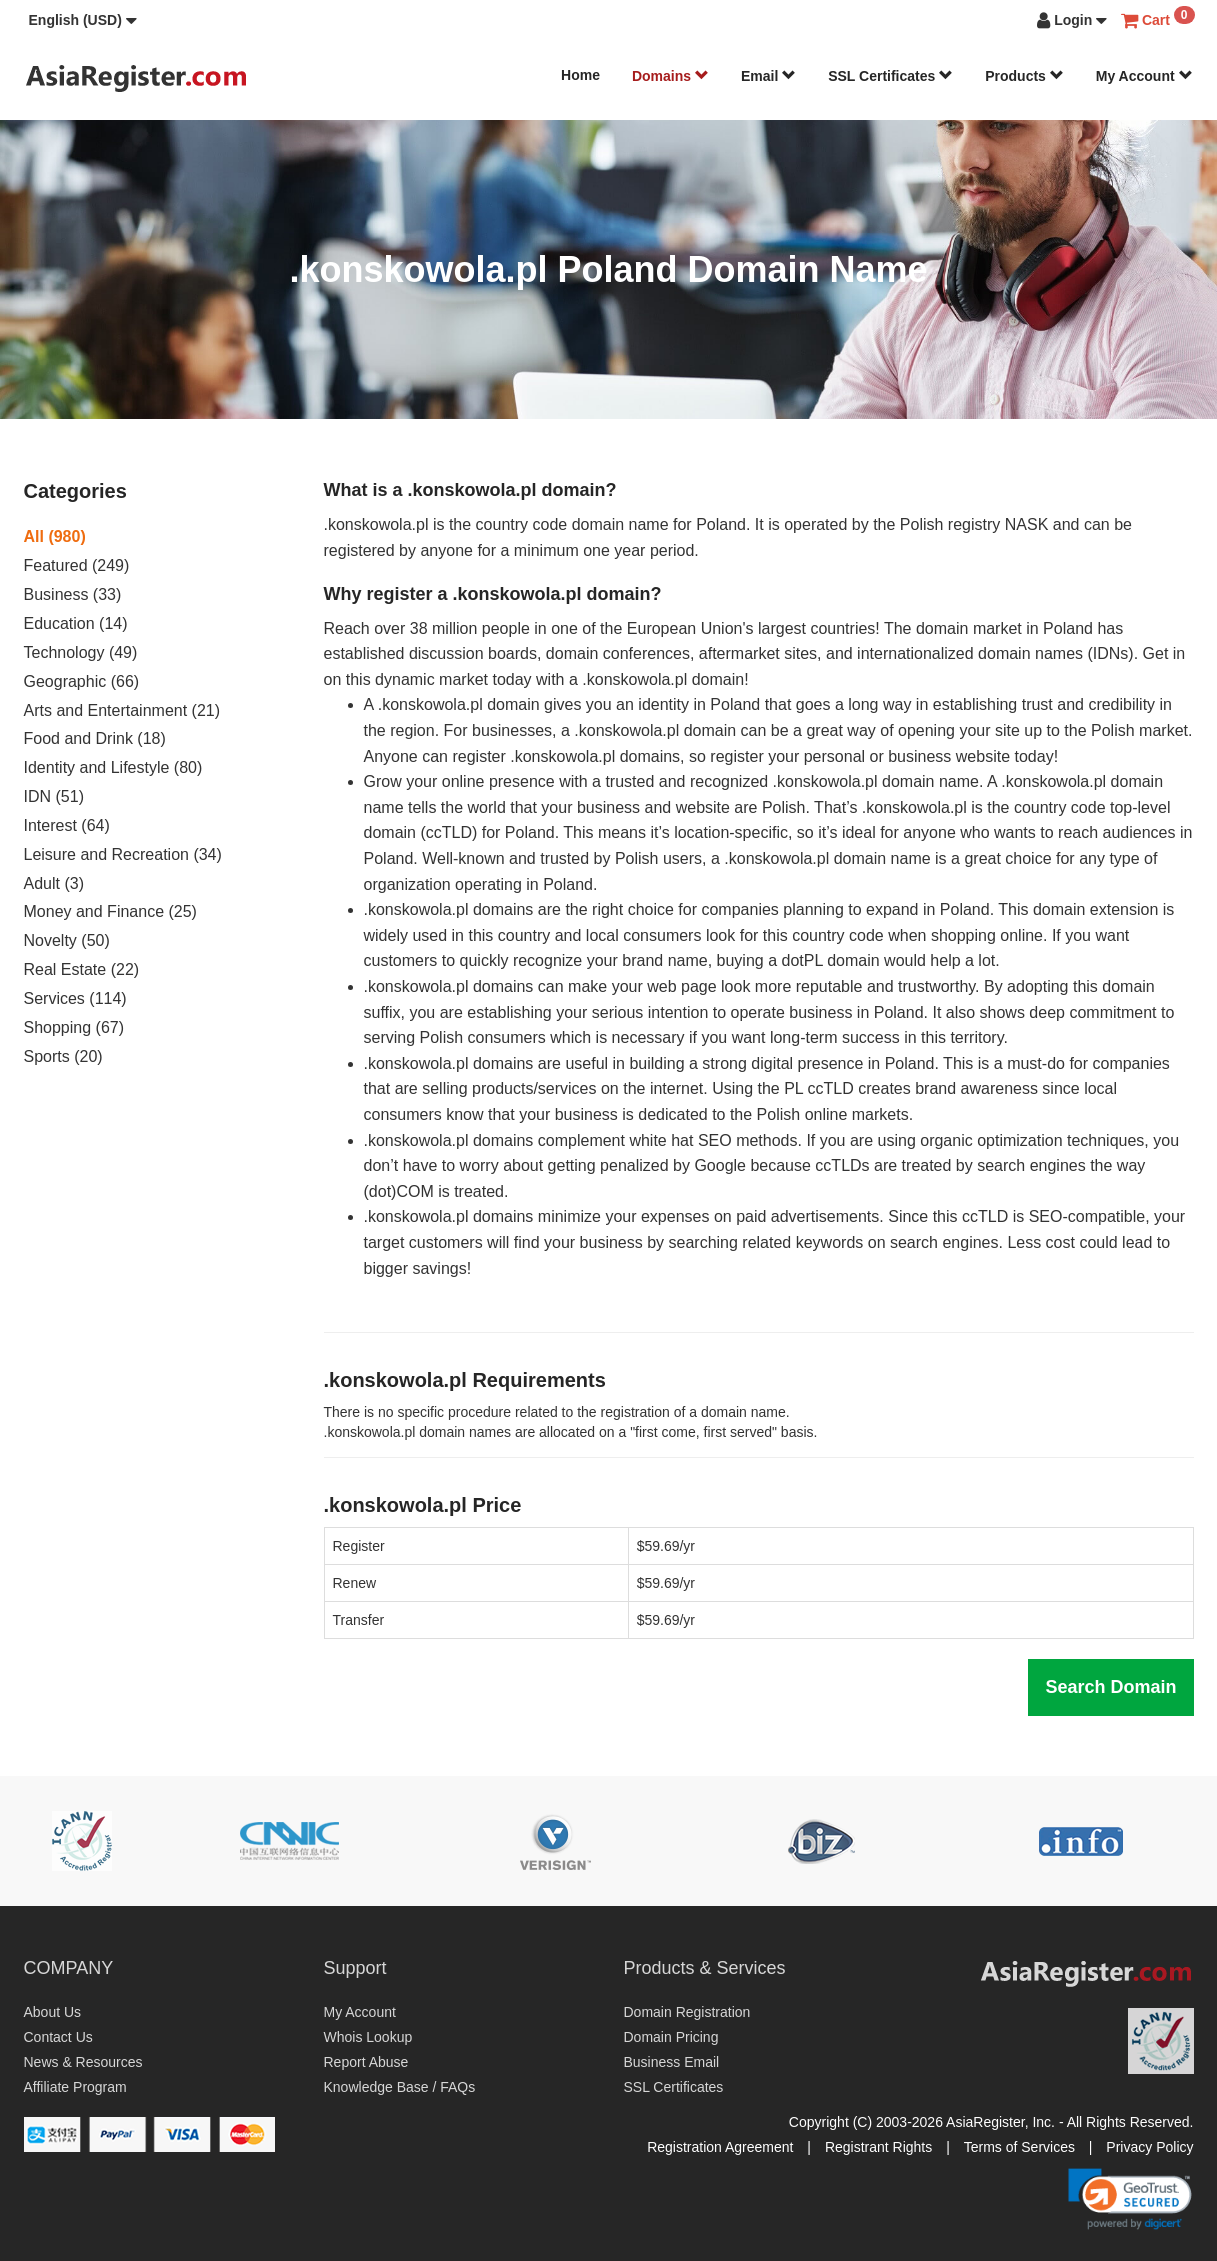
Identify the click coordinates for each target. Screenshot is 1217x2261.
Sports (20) (63, 1056)
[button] (83, 20)
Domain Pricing (671, 2037)
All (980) (55, 536)
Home (580, 75)
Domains (670, 76)
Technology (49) (81, 652)
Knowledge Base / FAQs (400, 2087)
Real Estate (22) (82, 969)
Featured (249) (77, 565)
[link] (1130, 2199)
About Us (53, 2012)
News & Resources (83, 2062)
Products (1024, 76)
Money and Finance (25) (110, 911)
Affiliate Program (75, 2087)
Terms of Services (1019, 2147)
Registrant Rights (878, 2147)
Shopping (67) (74, 1027)
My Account (1144, 76)
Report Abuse (366, 2062)
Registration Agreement (720, 2147)
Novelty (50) (67, 940)
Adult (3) (54, 883)
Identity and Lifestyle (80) (113, 767)
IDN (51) (54, 796)
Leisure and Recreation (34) (123, 854)
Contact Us (58, 2037)
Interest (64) (67, 825)
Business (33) (73, 594)
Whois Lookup (368, 2037)
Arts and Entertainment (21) (122, 710)
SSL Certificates (890, 76)
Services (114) (75, 998)
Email (768, 76)
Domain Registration (687, 2012)
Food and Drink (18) (95, 738)
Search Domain (1110, 1687)
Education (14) (76, 623)
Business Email (672, 2062)
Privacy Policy (1149, 2147)
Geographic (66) (82, 681)
